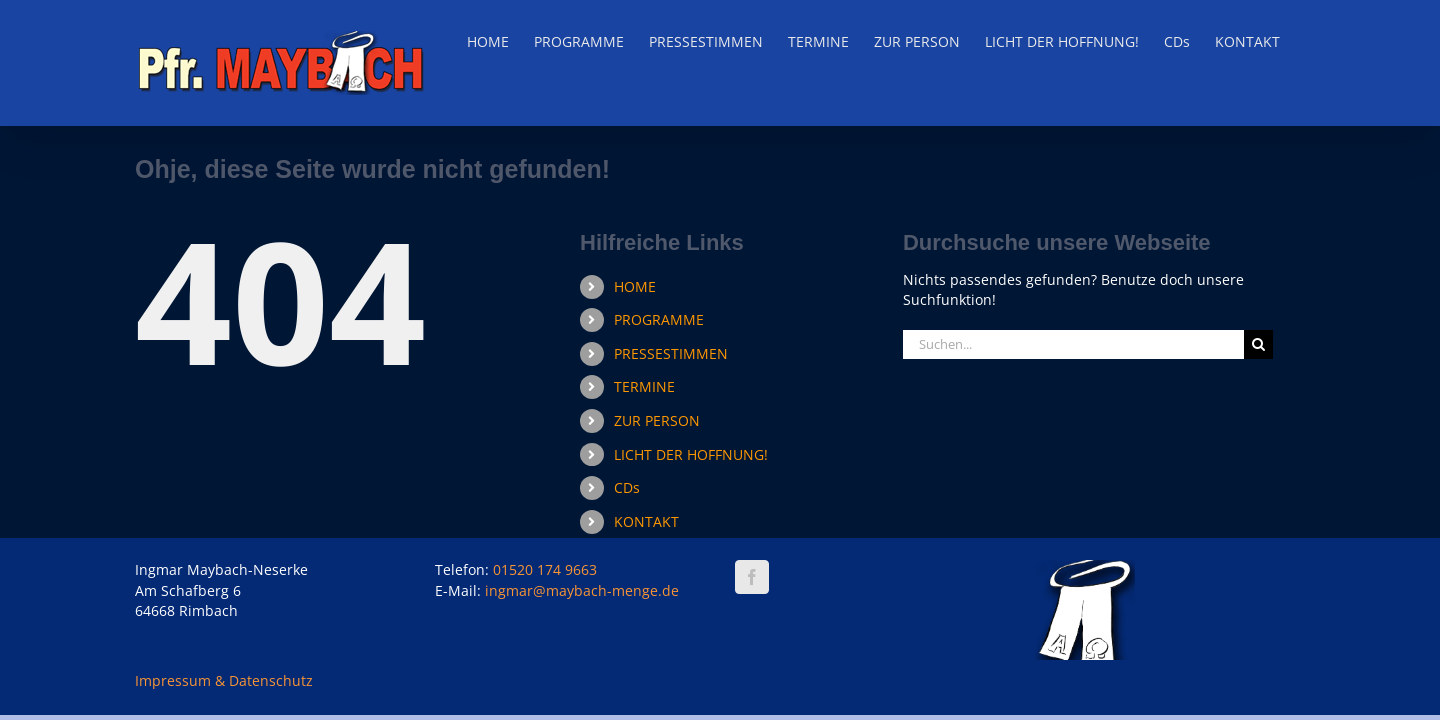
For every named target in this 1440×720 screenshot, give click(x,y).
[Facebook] (752, 577)
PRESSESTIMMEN (671, 353)
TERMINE (644, 386)
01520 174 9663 (545, 569)
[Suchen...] (1073, 344)
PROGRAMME (659, 319)
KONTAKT (646, 521)
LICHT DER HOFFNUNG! (691, 454)
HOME (635, 286)
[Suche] (1258, 344)
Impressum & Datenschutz (224, 680)
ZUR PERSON (657, 420)
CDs (627, 487)
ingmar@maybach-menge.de (582, 590)
